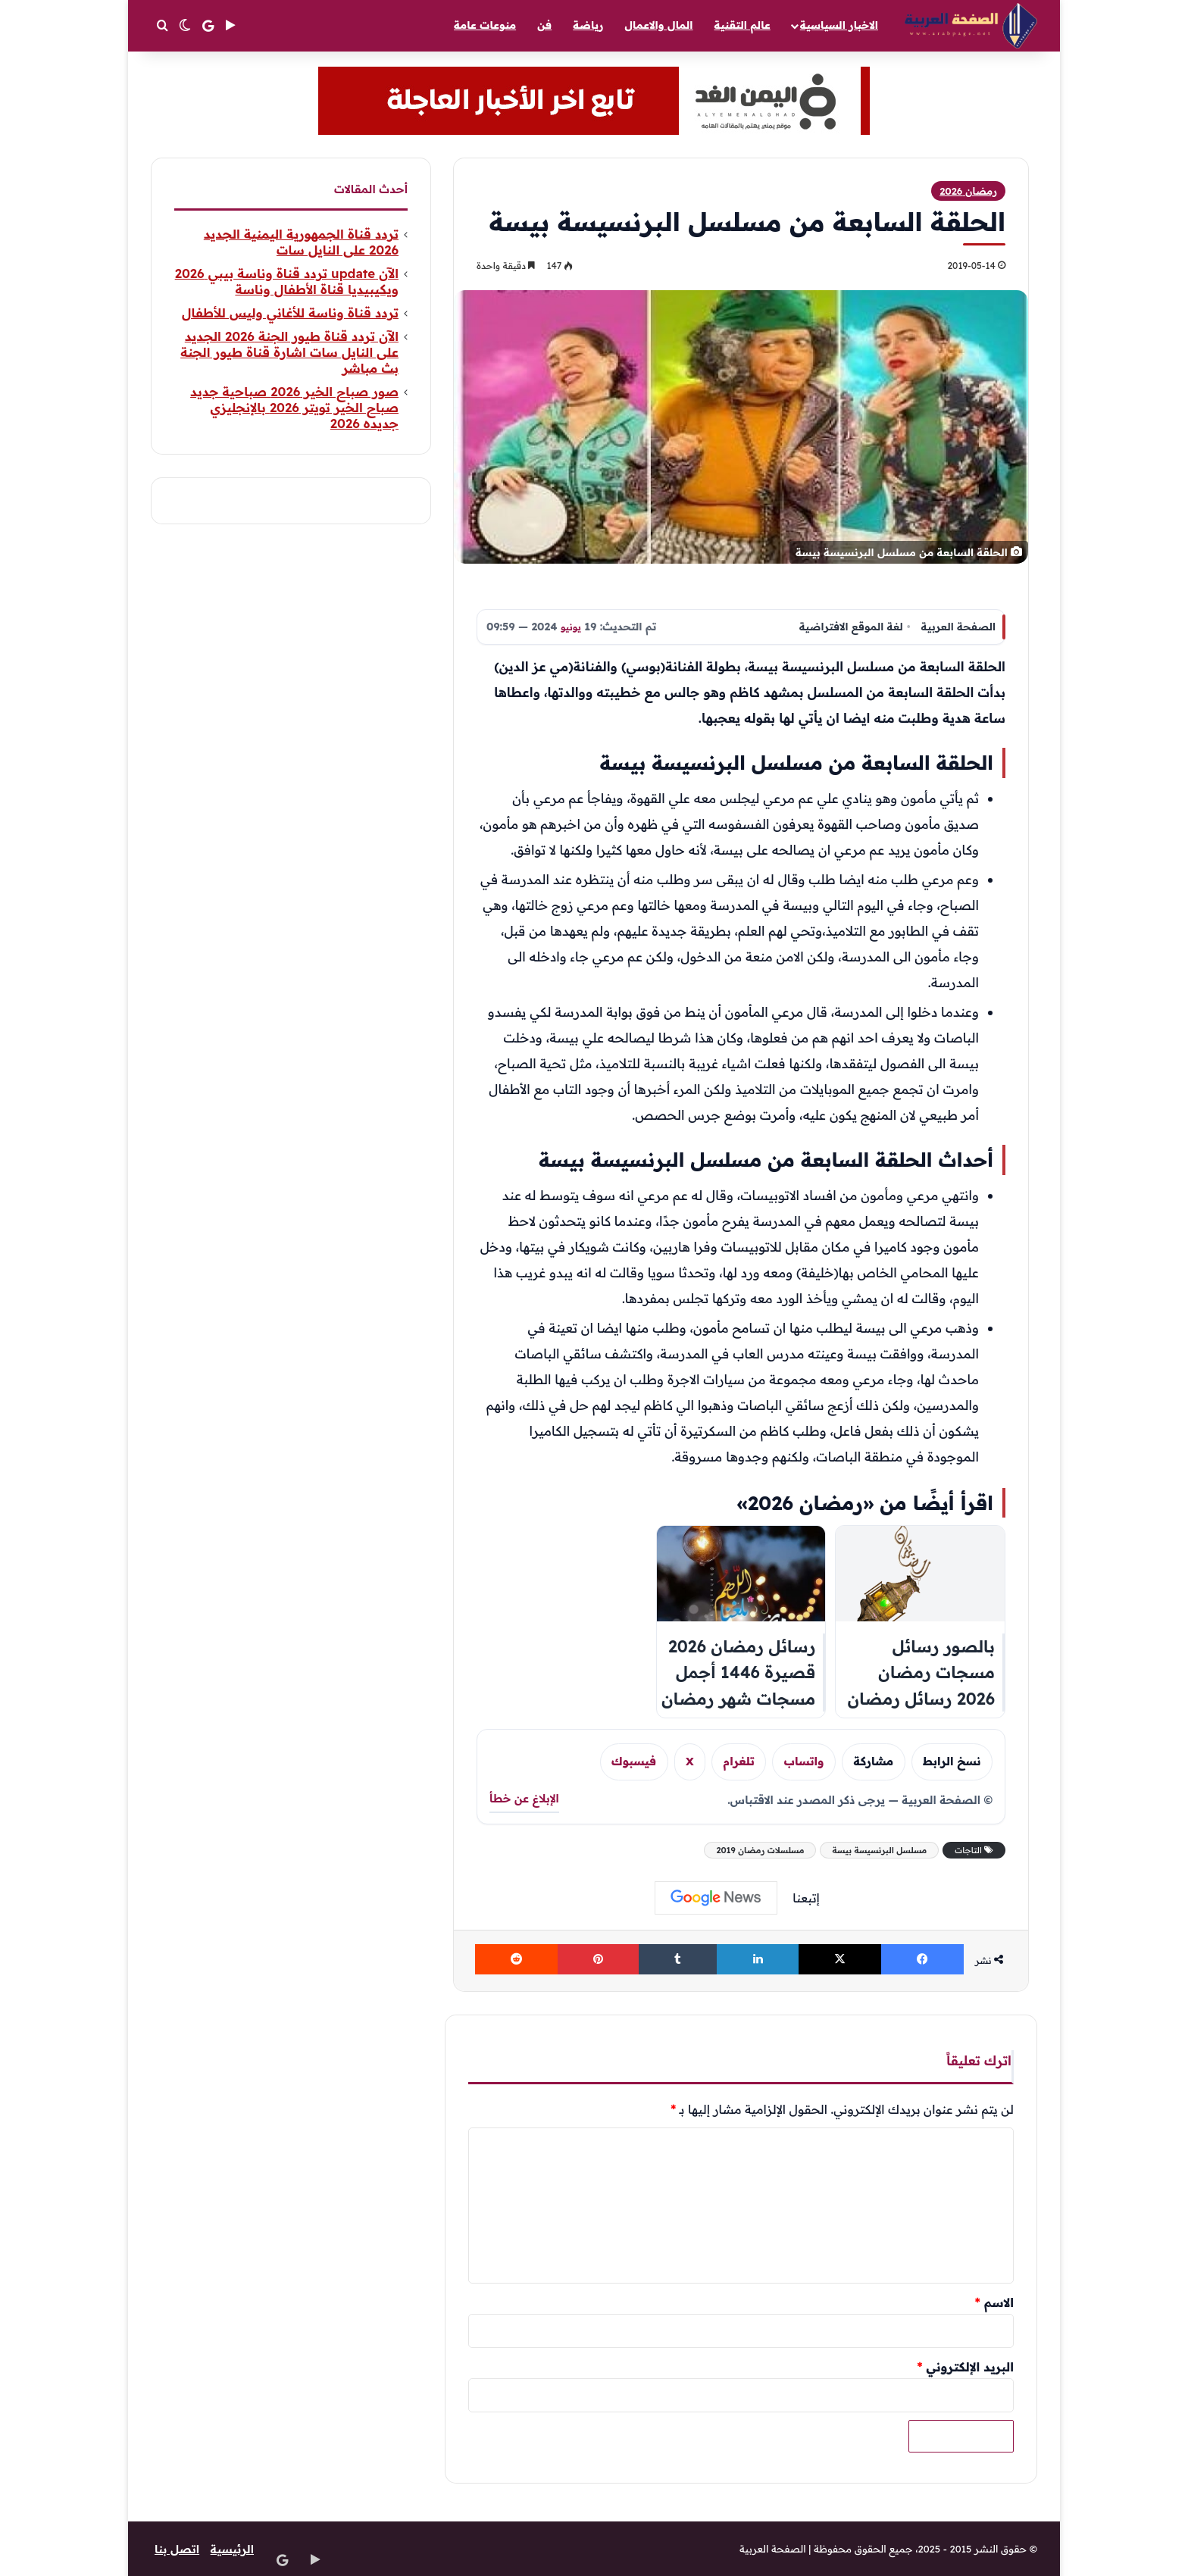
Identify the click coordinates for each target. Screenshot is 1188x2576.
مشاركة (873, 1761)
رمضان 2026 (968, 191)
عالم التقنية (742, 25)
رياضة (588, 25)
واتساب (804, 1761)
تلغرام (739, 1761)
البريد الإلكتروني (965, 2366)
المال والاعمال (658, 25)
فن (544, 25)
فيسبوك (633, 1761)
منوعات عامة (485, 25)
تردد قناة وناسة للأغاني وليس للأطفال (290, 312)
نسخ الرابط (952, 1761)
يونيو (572, 626)
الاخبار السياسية (839, 25)
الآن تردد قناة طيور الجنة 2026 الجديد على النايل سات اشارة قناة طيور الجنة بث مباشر (289, 352)
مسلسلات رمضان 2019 (760, 1850)
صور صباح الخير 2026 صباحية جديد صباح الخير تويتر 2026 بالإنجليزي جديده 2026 (294, 407)
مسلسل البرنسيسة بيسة (879, 1850)
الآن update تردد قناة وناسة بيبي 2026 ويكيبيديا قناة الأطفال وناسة (287, 281)
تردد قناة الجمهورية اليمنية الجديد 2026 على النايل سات (301, 242)
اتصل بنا (178, 2548)
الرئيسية (236, 2548)
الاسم (994, 2302)
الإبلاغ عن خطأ (524, 1798)
